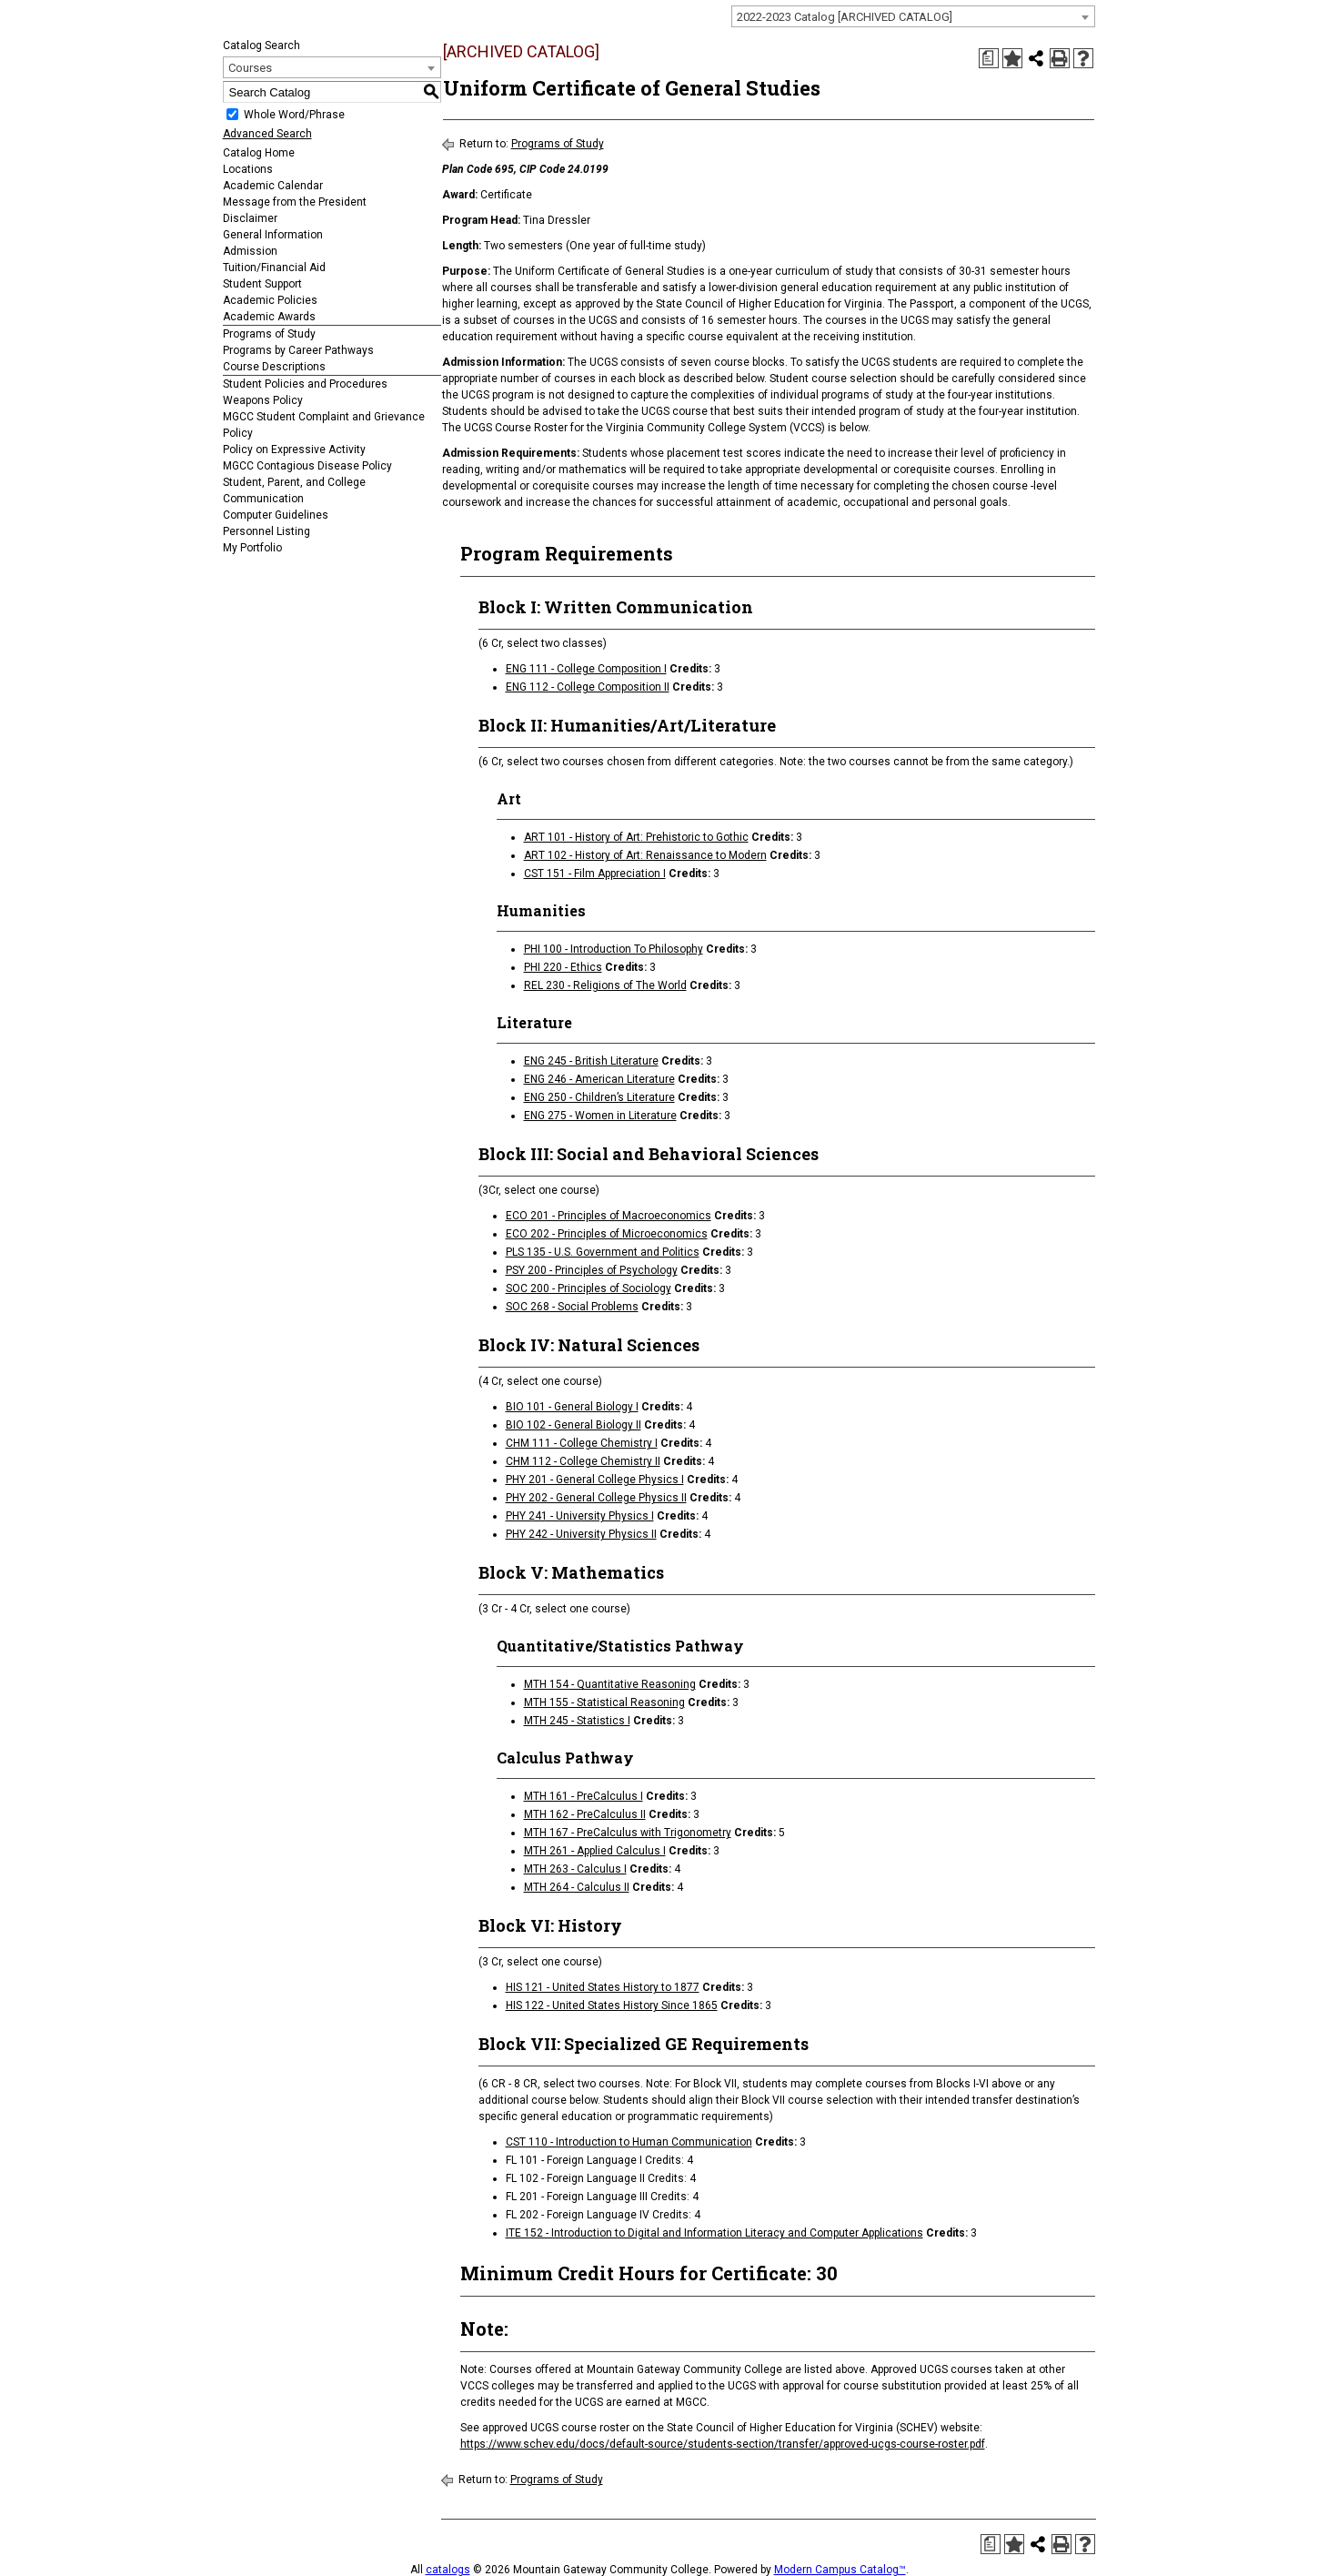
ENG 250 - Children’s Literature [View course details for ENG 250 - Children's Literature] (599, 1097)
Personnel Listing (266, 531)
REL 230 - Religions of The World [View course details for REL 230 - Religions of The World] (605, 985)
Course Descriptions (274, 366)
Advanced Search (267, 133)
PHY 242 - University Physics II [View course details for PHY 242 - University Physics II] (581, 1534)
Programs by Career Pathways (298, 350)
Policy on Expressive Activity (294, 449)
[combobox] (913, 16)
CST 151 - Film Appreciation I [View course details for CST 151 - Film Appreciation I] (595, 873)
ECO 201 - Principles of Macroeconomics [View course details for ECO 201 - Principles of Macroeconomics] (608, 1215)
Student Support (262, 284)
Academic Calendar (273, 185)
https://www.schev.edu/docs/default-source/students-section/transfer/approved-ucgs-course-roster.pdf (722, 2444)
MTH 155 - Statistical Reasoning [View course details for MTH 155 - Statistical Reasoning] (604, 1702)
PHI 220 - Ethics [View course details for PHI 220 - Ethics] (563, 967)
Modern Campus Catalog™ (840, 2569)
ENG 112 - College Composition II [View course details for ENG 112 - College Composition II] (587, 687)
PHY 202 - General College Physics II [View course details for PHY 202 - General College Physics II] (596, 1497)
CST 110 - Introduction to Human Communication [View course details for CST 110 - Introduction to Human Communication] (629, 2142)
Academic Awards (269, 316)
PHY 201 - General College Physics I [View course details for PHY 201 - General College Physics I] (595, 1479)
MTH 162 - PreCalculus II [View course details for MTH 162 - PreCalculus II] (585, 1814)
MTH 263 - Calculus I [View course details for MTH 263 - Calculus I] (575, 1869)
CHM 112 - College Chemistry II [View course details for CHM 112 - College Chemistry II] (583, 1461)
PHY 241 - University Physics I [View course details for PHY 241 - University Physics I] (580, 1516)
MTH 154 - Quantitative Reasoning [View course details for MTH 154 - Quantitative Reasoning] (610, 1684)
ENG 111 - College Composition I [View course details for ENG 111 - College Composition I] (586, 668)
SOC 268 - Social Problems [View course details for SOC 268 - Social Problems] (572, 1306)
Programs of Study (269, 334)
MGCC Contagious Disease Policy (307, 466)
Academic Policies (270, 300)
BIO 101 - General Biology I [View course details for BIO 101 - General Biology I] (572, 1406)
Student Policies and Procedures (305, 384)
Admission (250, 251)
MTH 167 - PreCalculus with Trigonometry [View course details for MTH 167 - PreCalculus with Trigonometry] (627, 1832)
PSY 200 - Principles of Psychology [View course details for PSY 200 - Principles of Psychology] (592, 1270)
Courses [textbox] (250, 68)
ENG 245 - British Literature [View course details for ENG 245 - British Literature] (591, 1061)
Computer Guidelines (275, 515)
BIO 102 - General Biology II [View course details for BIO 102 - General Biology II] (573, 1425)
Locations (248, 169)
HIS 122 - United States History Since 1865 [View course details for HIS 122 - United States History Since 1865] (612, 2005)
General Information (273, 234)
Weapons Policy (263, 400)
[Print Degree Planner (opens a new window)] (989, 58)
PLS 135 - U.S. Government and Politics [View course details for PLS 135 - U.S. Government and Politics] (602, 1252)
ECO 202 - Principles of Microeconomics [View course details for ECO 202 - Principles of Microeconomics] (607, 1233)
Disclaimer (250, 218)
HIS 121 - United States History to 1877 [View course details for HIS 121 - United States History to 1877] (602, 1987)
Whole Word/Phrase (294, 114)
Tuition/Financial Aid (274, 267)
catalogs (448, 2569)
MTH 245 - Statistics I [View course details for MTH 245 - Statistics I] (577, 1720)
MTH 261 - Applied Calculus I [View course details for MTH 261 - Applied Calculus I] (595, 1850)
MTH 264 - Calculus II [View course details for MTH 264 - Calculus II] (576, 1887)
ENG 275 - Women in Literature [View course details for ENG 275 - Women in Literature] (600, 1115)
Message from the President (295, 202)
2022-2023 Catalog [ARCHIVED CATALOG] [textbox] (844, 17)
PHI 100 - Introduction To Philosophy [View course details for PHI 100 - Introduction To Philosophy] (613, 949)
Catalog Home (259, 152)
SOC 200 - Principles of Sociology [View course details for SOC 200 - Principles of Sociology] (588, 1288)
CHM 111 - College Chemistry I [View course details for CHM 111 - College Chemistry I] (582, 1443)
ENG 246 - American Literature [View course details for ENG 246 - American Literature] (599, 1079)
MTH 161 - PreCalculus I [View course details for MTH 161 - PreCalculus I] (583, 1796)
